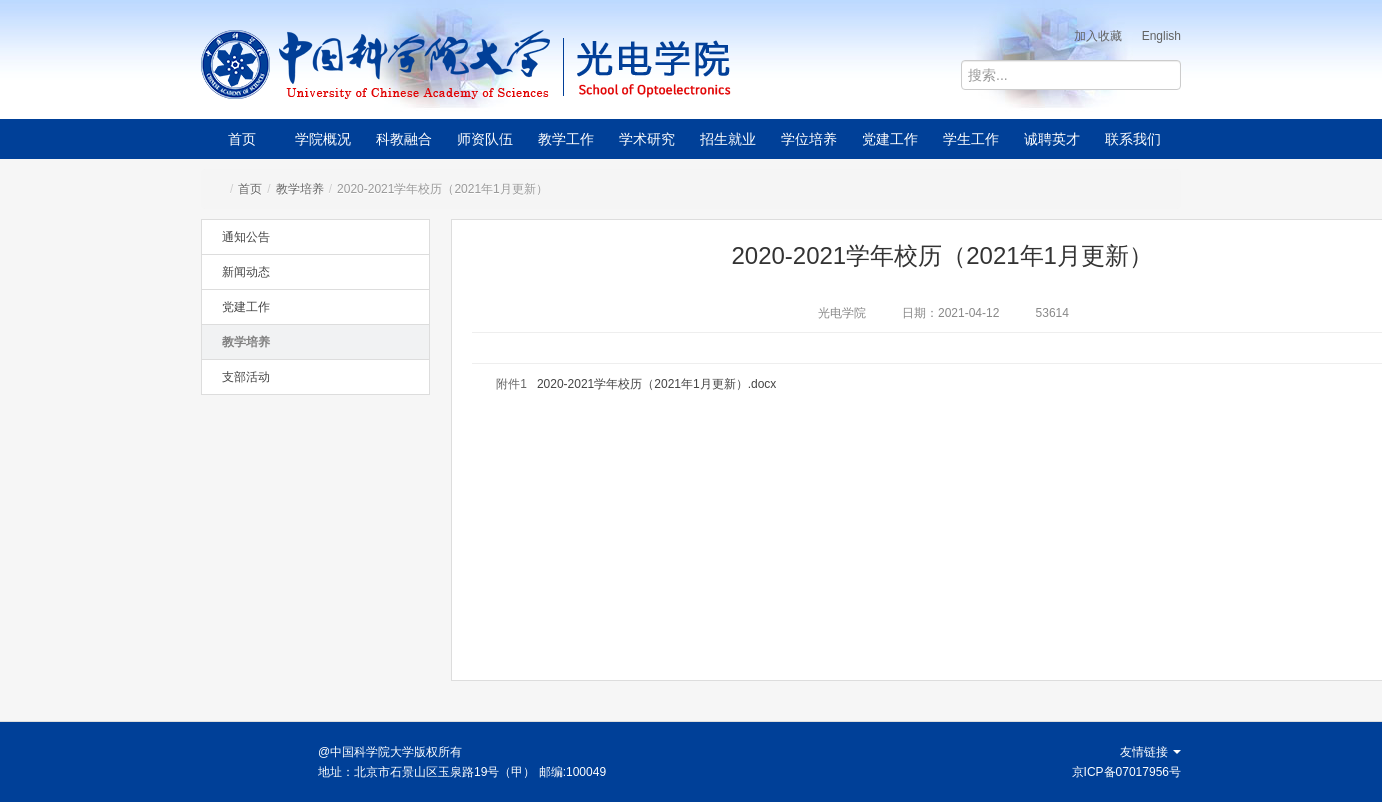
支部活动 (246, 377)
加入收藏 (1098, 36)
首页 (242, 139)
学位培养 (809, 139)
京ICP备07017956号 (1126, 772)
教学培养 (300, 189)
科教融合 (404, 139)
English (1161, 36)
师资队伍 (485, 139)
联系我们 (1133, 139)
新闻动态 (246, 272)
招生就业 (728, 139)
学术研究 (647, 139)
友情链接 (1150, 752)
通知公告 (246, 237)
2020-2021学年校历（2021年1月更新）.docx (656, 384)
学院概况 (323, 139)
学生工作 (971, 139)
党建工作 (890, 139)
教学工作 (566, 139)
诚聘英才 (1052, 139)
